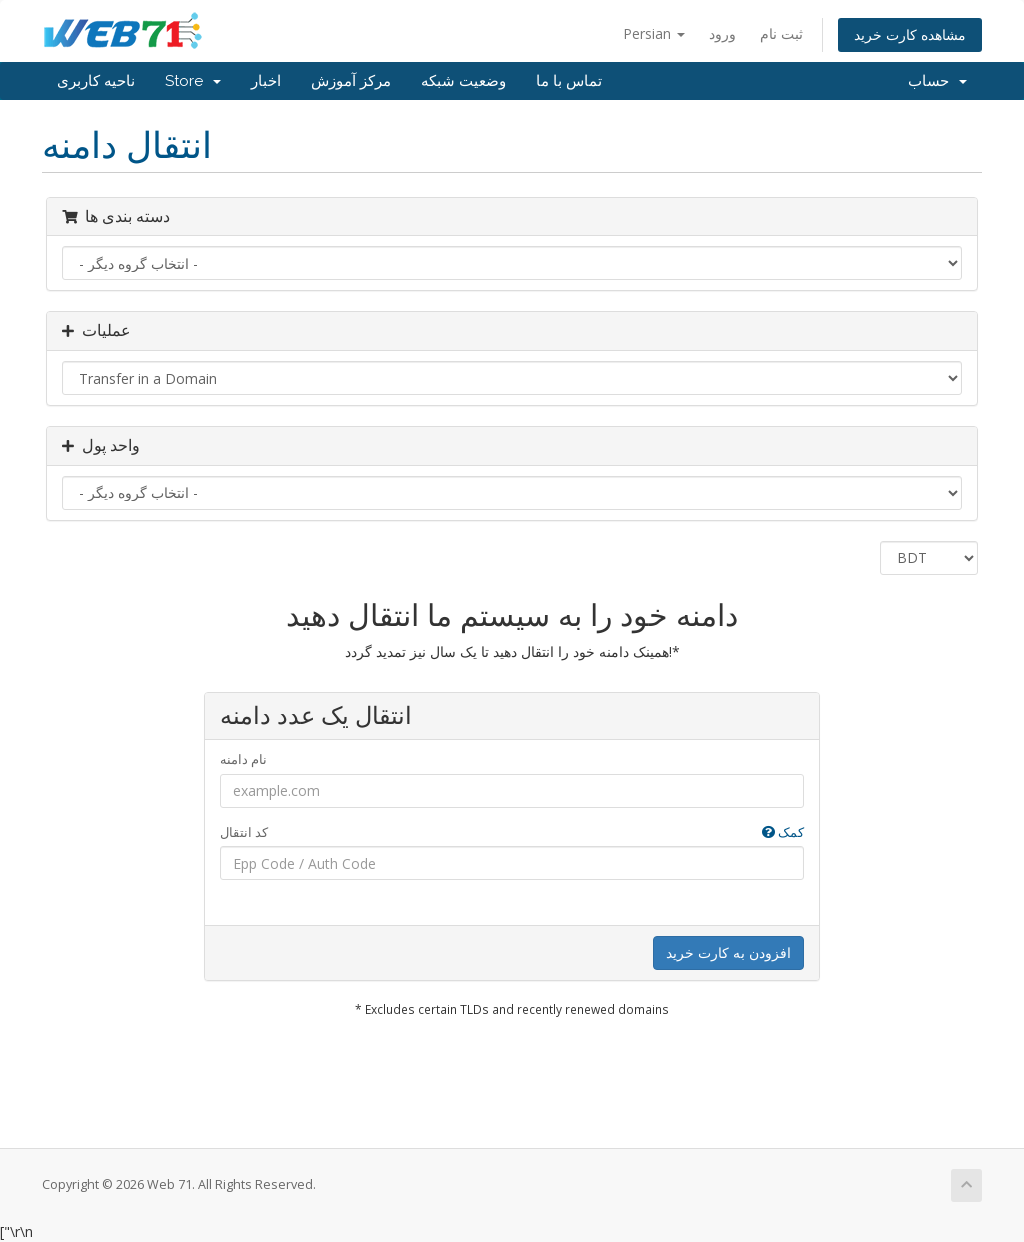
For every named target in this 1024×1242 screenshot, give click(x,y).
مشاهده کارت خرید (910, 34)
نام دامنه (243, 759)
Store (193, 81)
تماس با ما (569, 81)
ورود (722, 33)
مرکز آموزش (351, 81)
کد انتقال (512, 832)
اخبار (266, 81)
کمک (783, 832)
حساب (937, 81)
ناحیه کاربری (96, 81)
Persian (654, 33)
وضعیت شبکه (463, 81)
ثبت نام (781, 33)
